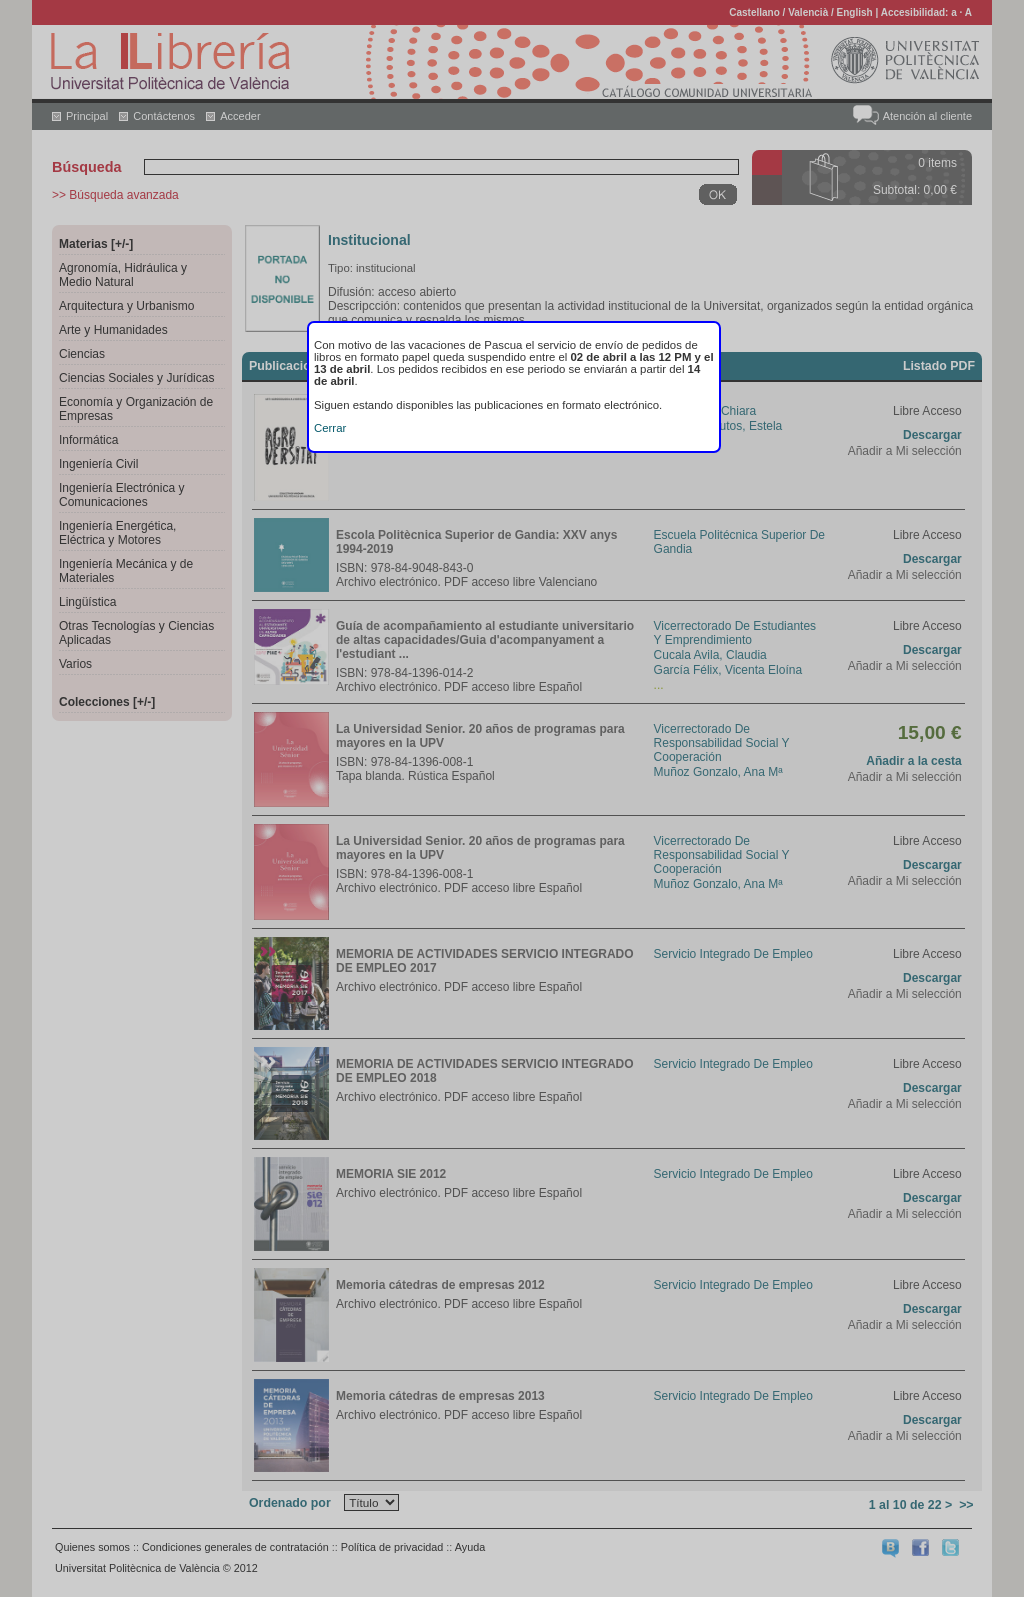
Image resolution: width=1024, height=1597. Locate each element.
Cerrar (330, 428)
